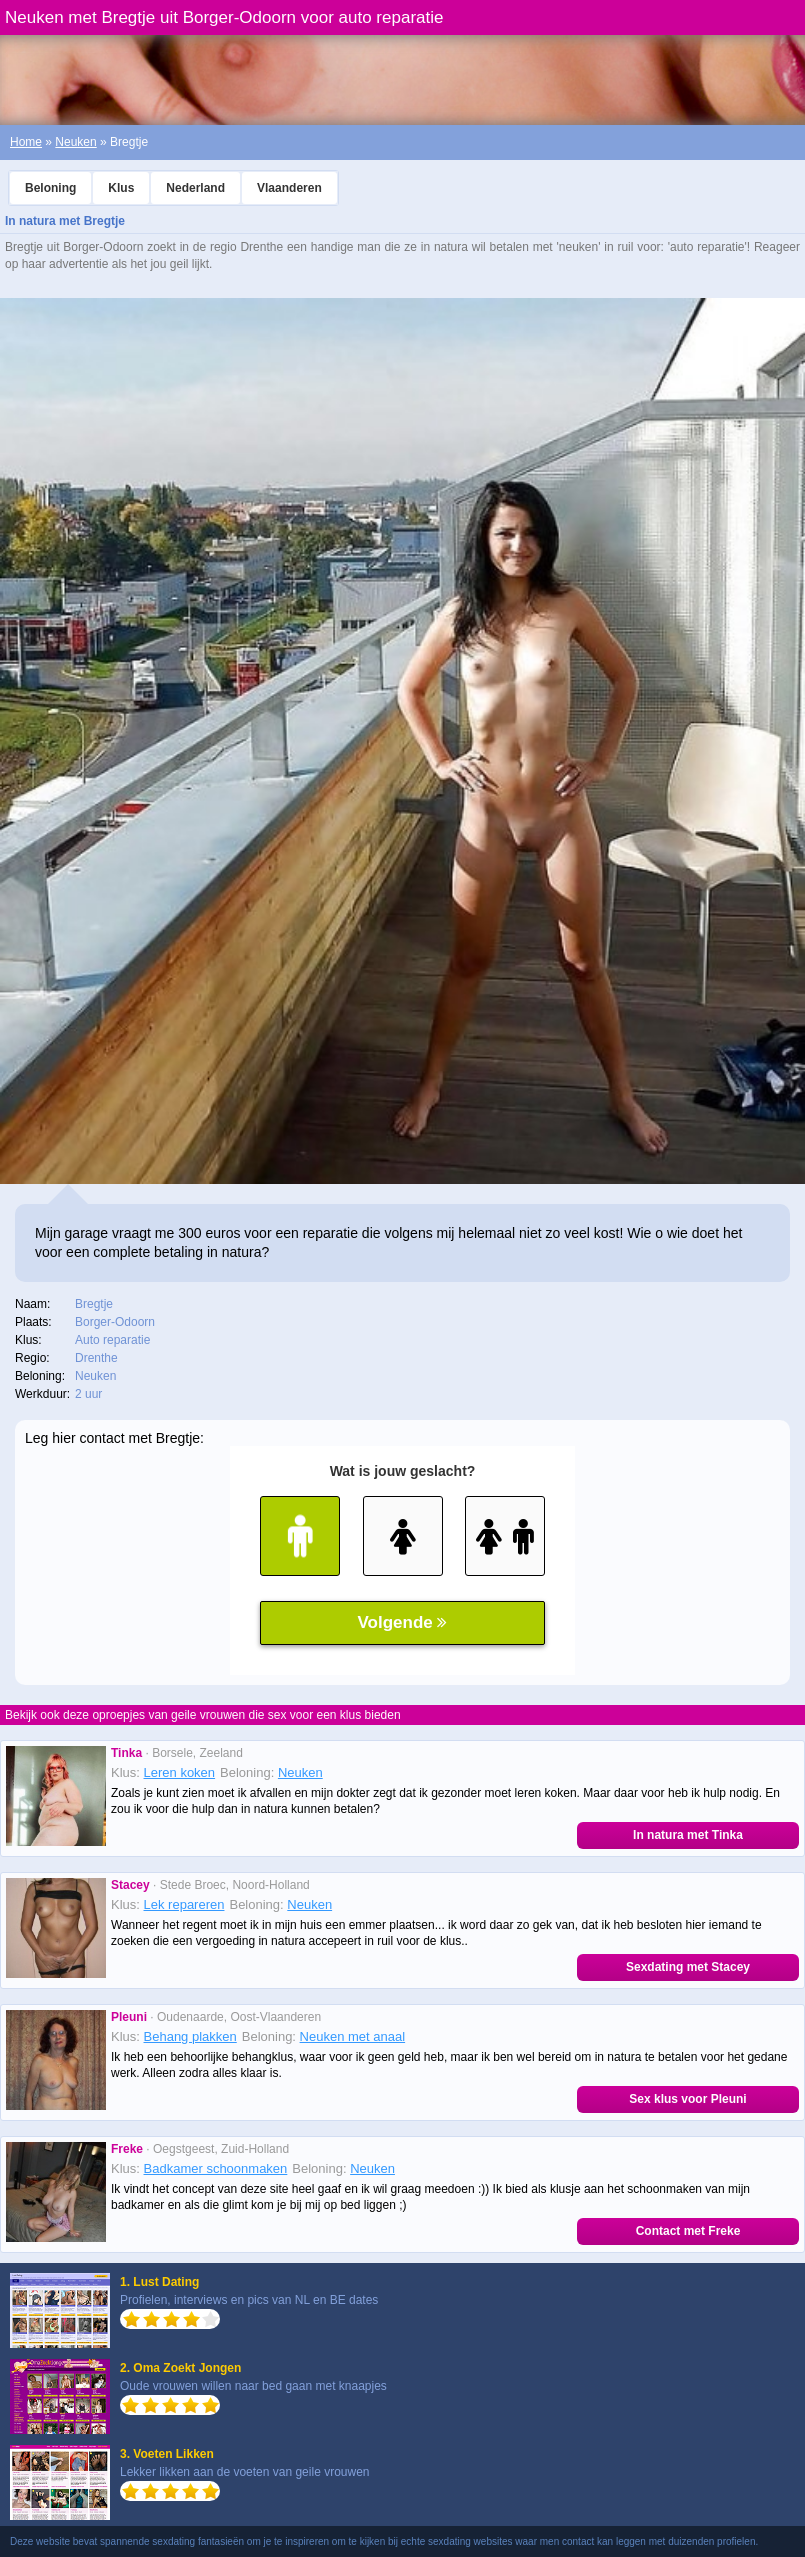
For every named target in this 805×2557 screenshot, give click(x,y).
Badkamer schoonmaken (216, 2168)
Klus (121, 188)
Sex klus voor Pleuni (687, 2099)
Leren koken (180, 1772)
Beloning (50, 188)
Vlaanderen (289, 188)
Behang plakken (190, 2036)
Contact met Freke (688, 2231)
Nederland (195, 188)
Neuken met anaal (353, 2036)
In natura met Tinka (688, 1835)
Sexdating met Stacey (688, 1967)
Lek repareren (184, 1904)
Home (26, 142)
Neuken (75, 142)
